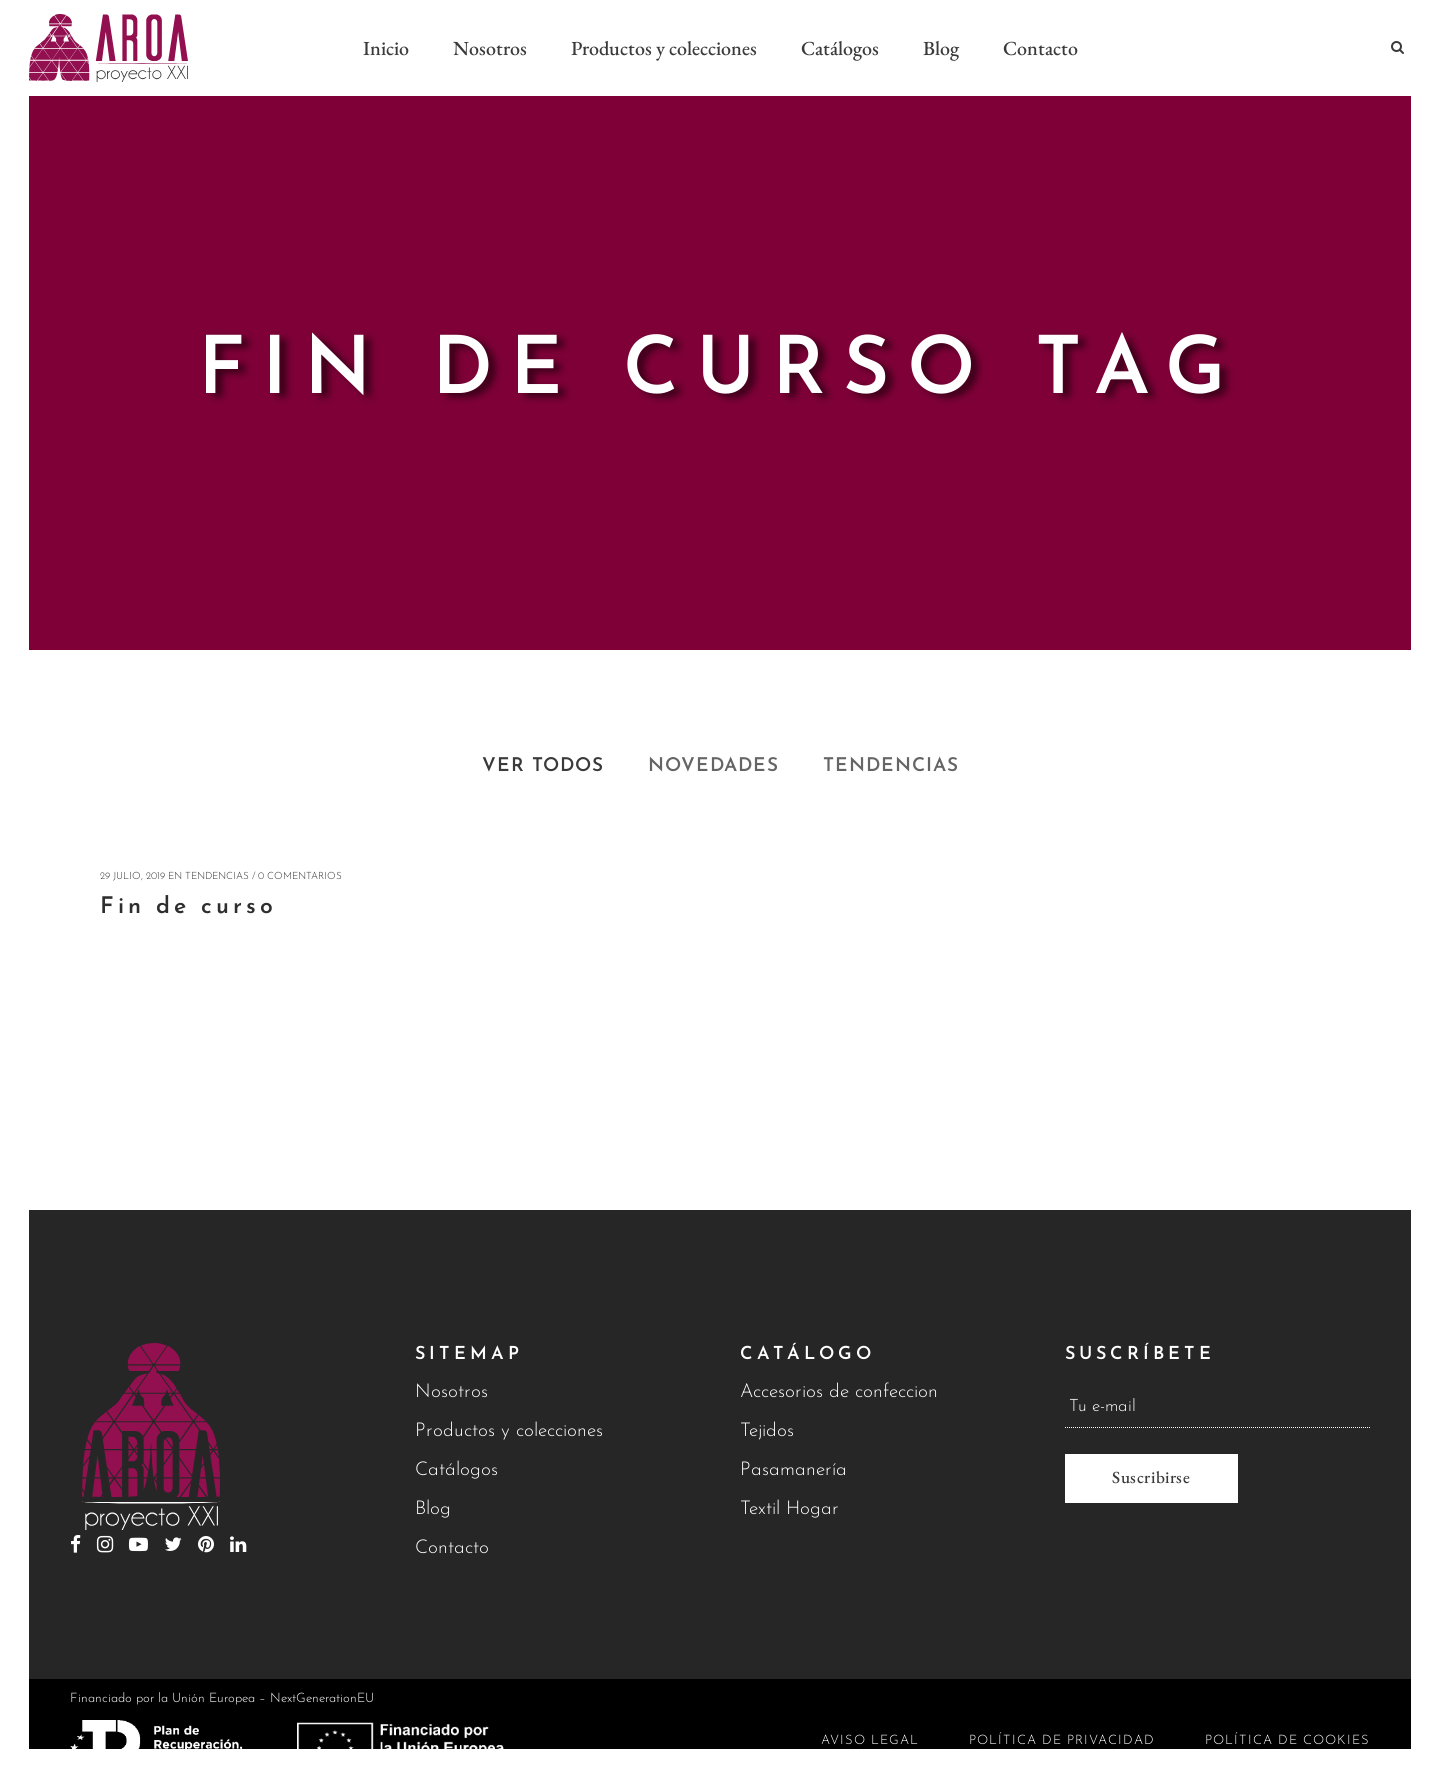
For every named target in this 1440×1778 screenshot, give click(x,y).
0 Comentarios (300, 876)
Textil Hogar (789, 1509)
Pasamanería (793, 1470)
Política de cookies (1287, 1740)
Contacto (452, 1548)
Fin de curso (188, 907)
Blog (433, 1509)
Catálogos (456, 1470)
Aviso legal (870, 1740)
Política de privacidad (1062, 1740)
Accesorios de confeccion (839, 1392)
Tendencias (217, 876)
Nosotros (451, 1392)
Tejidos (767, 1431)
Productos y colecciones (509, 1431)
